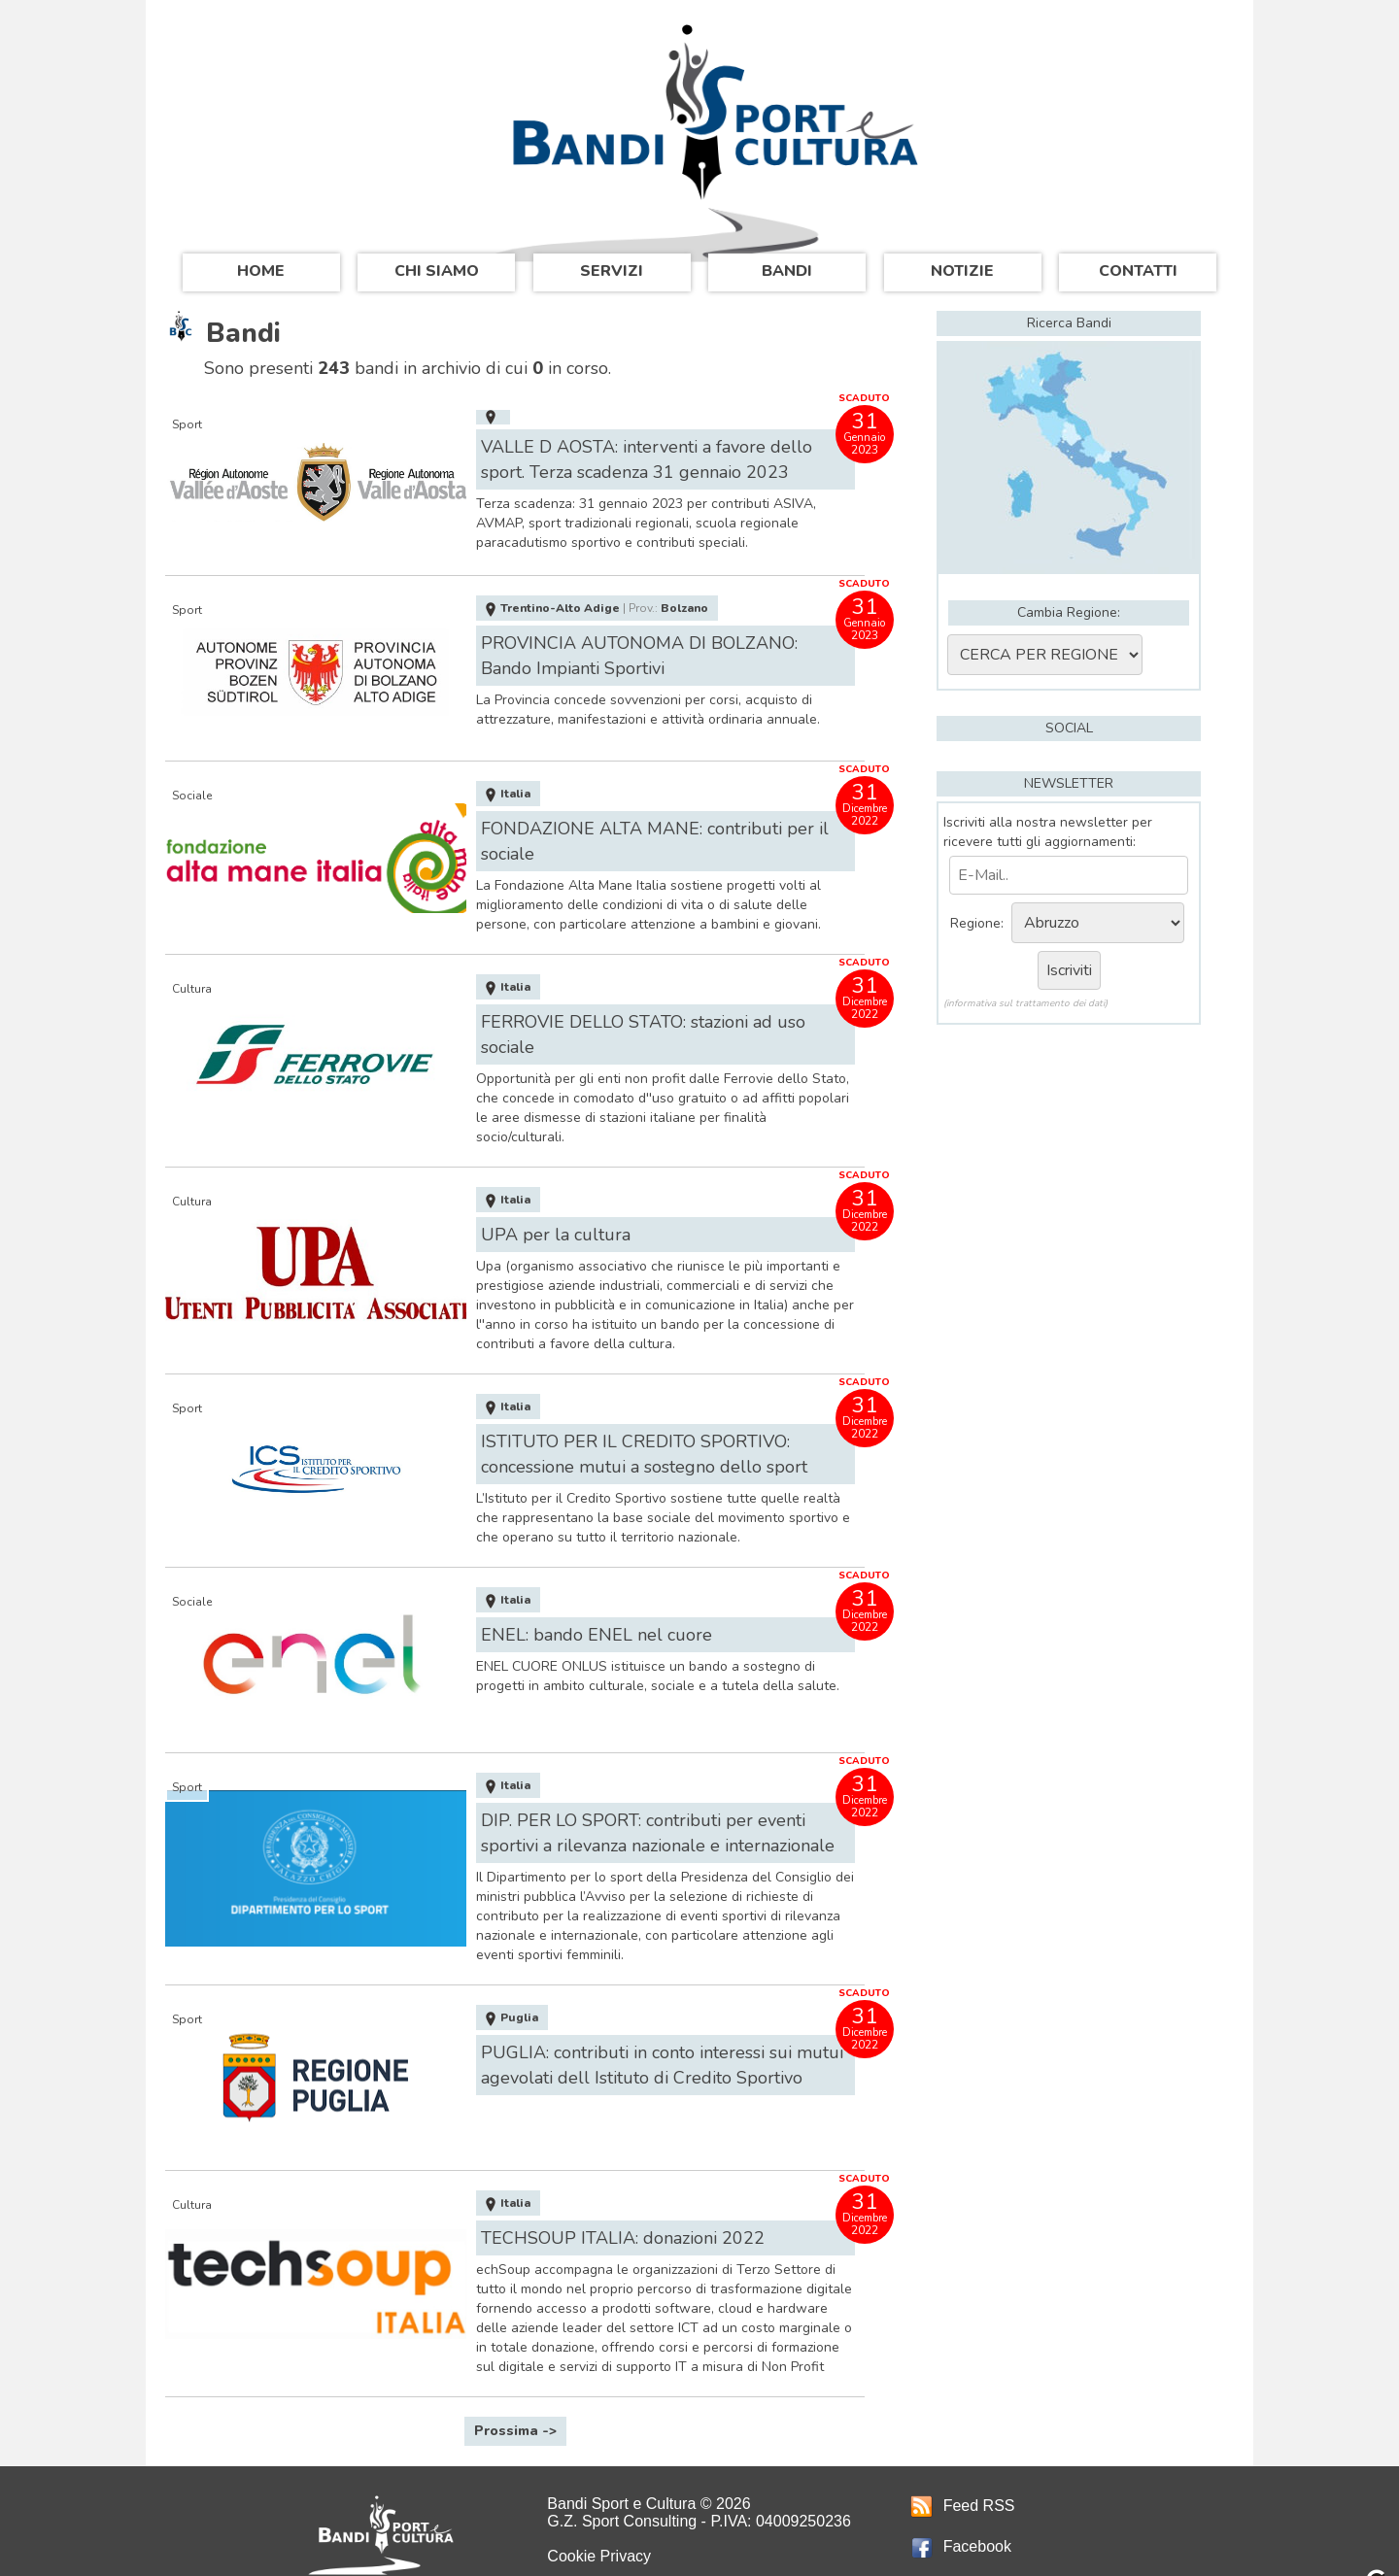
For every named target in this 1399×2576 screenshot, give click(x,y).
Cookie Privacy (599, 2529)
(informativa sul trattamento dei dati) (1025, 1003)
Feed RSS (962, 2478)
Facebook (960, 2519)
